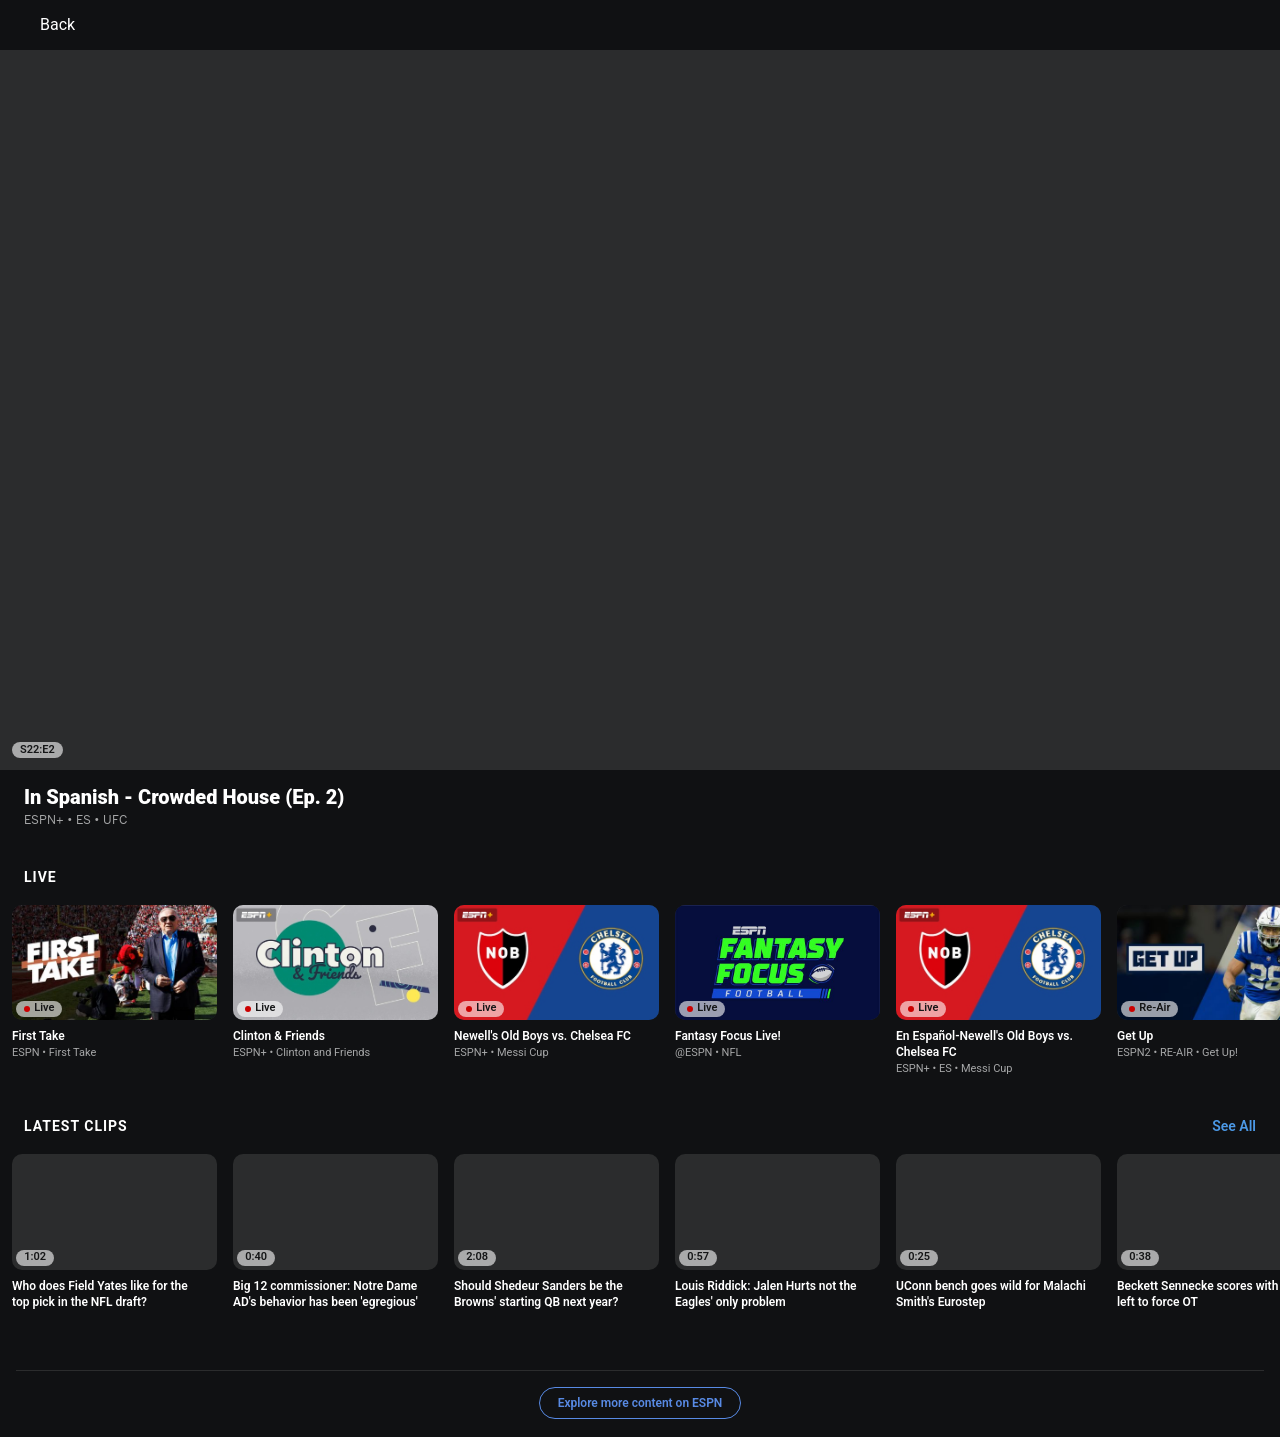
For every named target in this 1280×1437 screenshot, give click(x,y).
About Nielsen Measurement (888, 1342)
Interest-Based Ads (736, 1342)
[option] (114, 852)
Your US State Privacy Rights (386, 1342)
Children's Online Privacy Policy (576, 1342)
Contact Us (422, 1360)
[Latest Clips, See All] (1243, 997)
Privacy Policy (246, 1342)
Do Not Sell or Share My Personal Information (244, 1360)
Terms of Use (152, 1342)
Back (45, 25)
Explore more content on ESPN (640, 1273)
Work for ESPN (646, 1360)
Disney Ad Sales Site (529, 1360)
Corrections (738, 1360)
